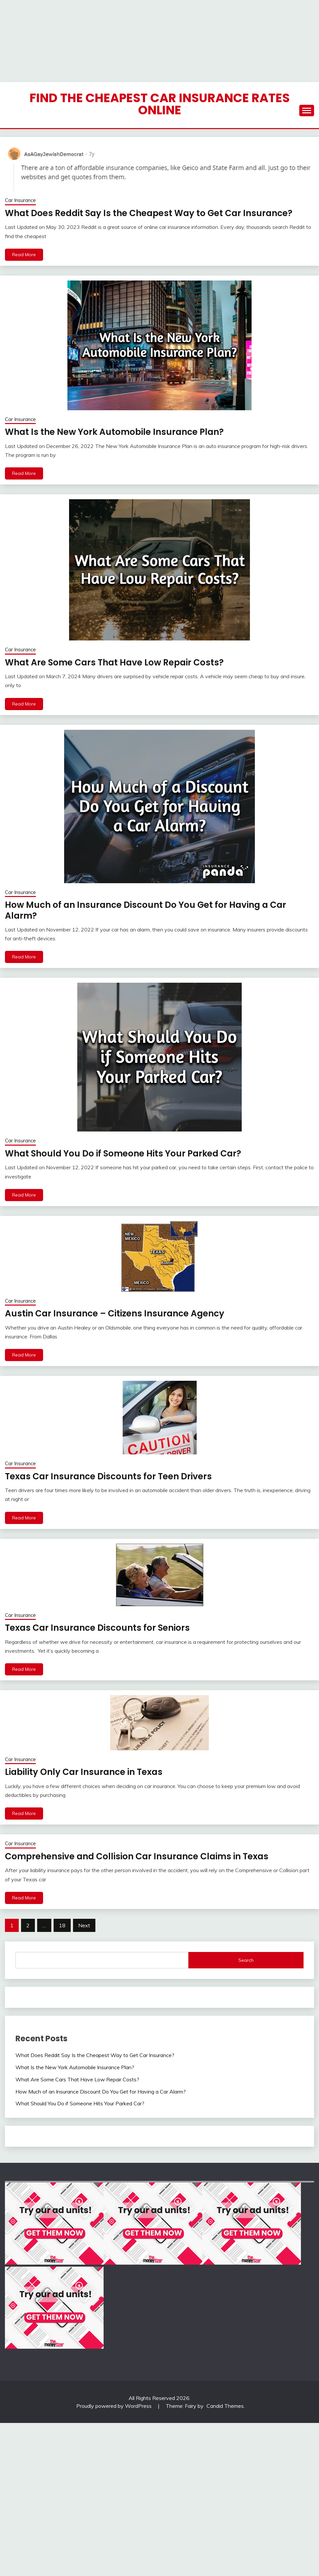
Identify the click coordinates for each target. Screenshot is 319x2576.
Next (84, 1925)
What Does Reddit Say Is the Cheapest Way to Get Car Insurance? (147, 213)
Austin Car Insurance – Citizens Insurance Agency (113, 1313)
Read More (24, 255)
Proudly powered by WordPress (114, 2406)
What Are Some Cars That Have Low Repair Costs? (113, 662)
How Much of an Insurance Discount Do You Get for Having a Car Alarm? (144, 910)
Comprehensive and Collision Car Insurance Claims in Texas (135, 1856)
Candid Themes (225, 2406)
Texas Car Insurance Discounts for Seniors (97, 1628)
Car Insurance (20, 200)
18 (62, 1925)
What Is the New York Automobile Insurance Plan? (113, 432)
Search (246, 1960)
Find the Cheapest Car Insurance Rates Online (160, 104)
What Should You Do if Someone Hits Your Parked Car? (122, 1153)
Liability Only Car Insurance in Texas (83, 1772)
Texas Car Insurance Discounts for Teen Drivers (107, 1476)
